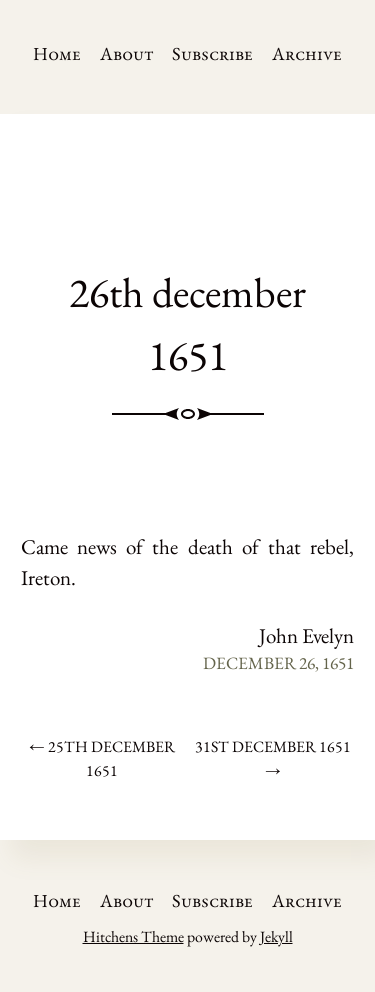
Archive (307, 53)
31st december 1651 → (273, 758)
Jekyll (276, 936)
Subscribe (212, 53)
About (127, 53)
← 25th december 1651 (102, 758)
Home (57, 53)
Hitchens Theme (133, 936)
